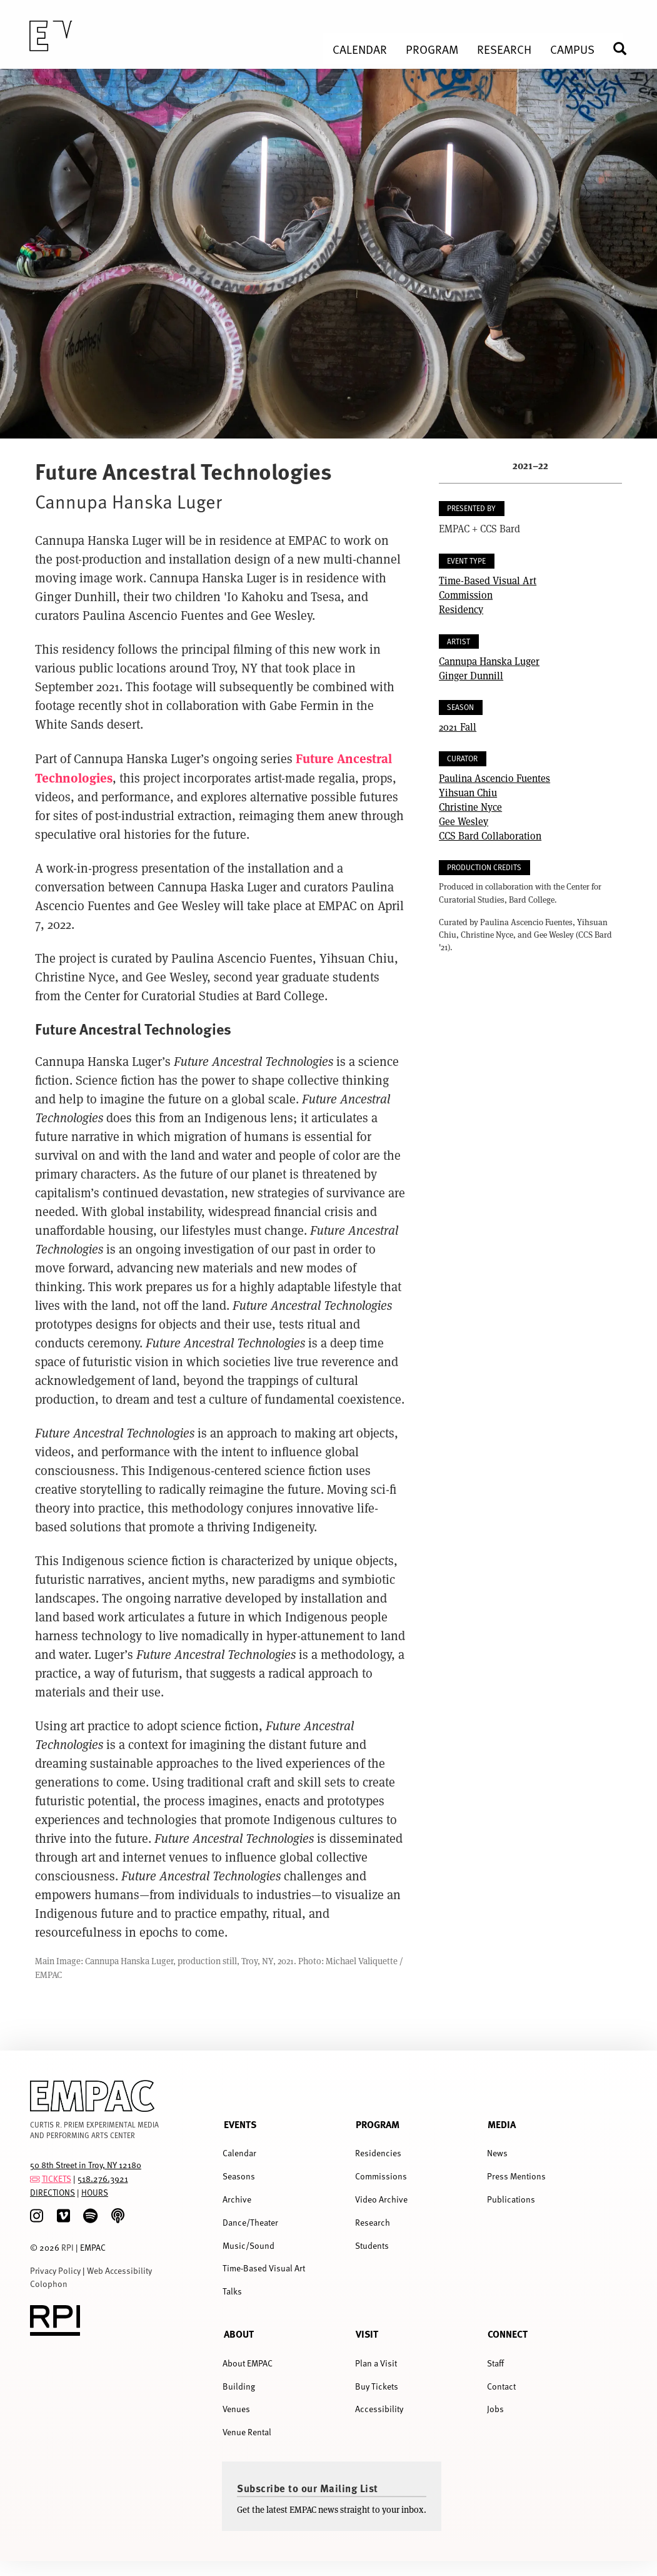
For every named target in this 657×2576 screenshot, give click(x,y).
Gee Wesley (463, 821)
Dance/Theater (250, 2222)
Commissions (381, 2176)
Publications (511, 2199)
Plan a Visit (376, 2363)
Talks (232, 2291)
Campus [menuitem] (572, 49)
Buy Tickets (376, 2386)
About (239, 2333)
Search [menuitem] (625, 48)
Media (502, 2124)
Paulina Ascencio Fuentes (494, 777)
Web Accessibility (119, 2270)
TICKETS (56, 2178)
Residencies (378, 2153)
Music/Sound (248, 2245)
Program (377, 2124)
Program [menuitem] (432, 49)
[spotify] (90, 2216)
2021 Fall (457, 726)
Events (240, 2124)
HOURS (94, 2192)
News (497, 2153)
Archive (237, 2199)
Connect (508, 2333)
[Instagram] (36, 2216)
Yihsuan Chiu (468, 792)
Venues (236, 2409)
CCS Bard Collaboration (490, 835)
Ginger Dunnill (471, 675)
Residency (461, 609)
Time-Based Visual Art (487, 580)
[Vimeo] (63, 2216)
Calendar (239, 2153)
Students (372, 2245)
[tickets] (35, 2178)
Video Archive (381, 2199)
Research (372, 2222)
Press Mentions (516, 2176)
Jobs (495, 2409)
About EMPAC (248, 2363)
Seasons (239, 2176)
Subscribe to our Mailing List (307, 2487)
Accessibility (379, 2409)
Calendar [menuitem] (360, 49)
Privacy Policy (55, 2270)
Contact (501, 2386)
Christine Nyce (470, 806)
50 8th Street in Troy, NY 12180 (85, 2165)
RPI (67, 2247)
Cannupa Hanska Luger (489, 660)
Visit (367, 2333)
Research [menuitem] (504, 49)
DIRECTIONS (52, 2192)
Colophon (49, 2283)
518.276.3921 (103, 2178)
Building (239, 2386)
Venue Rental (247, 2432)
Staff (495, 2363)
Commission (466, 594)
